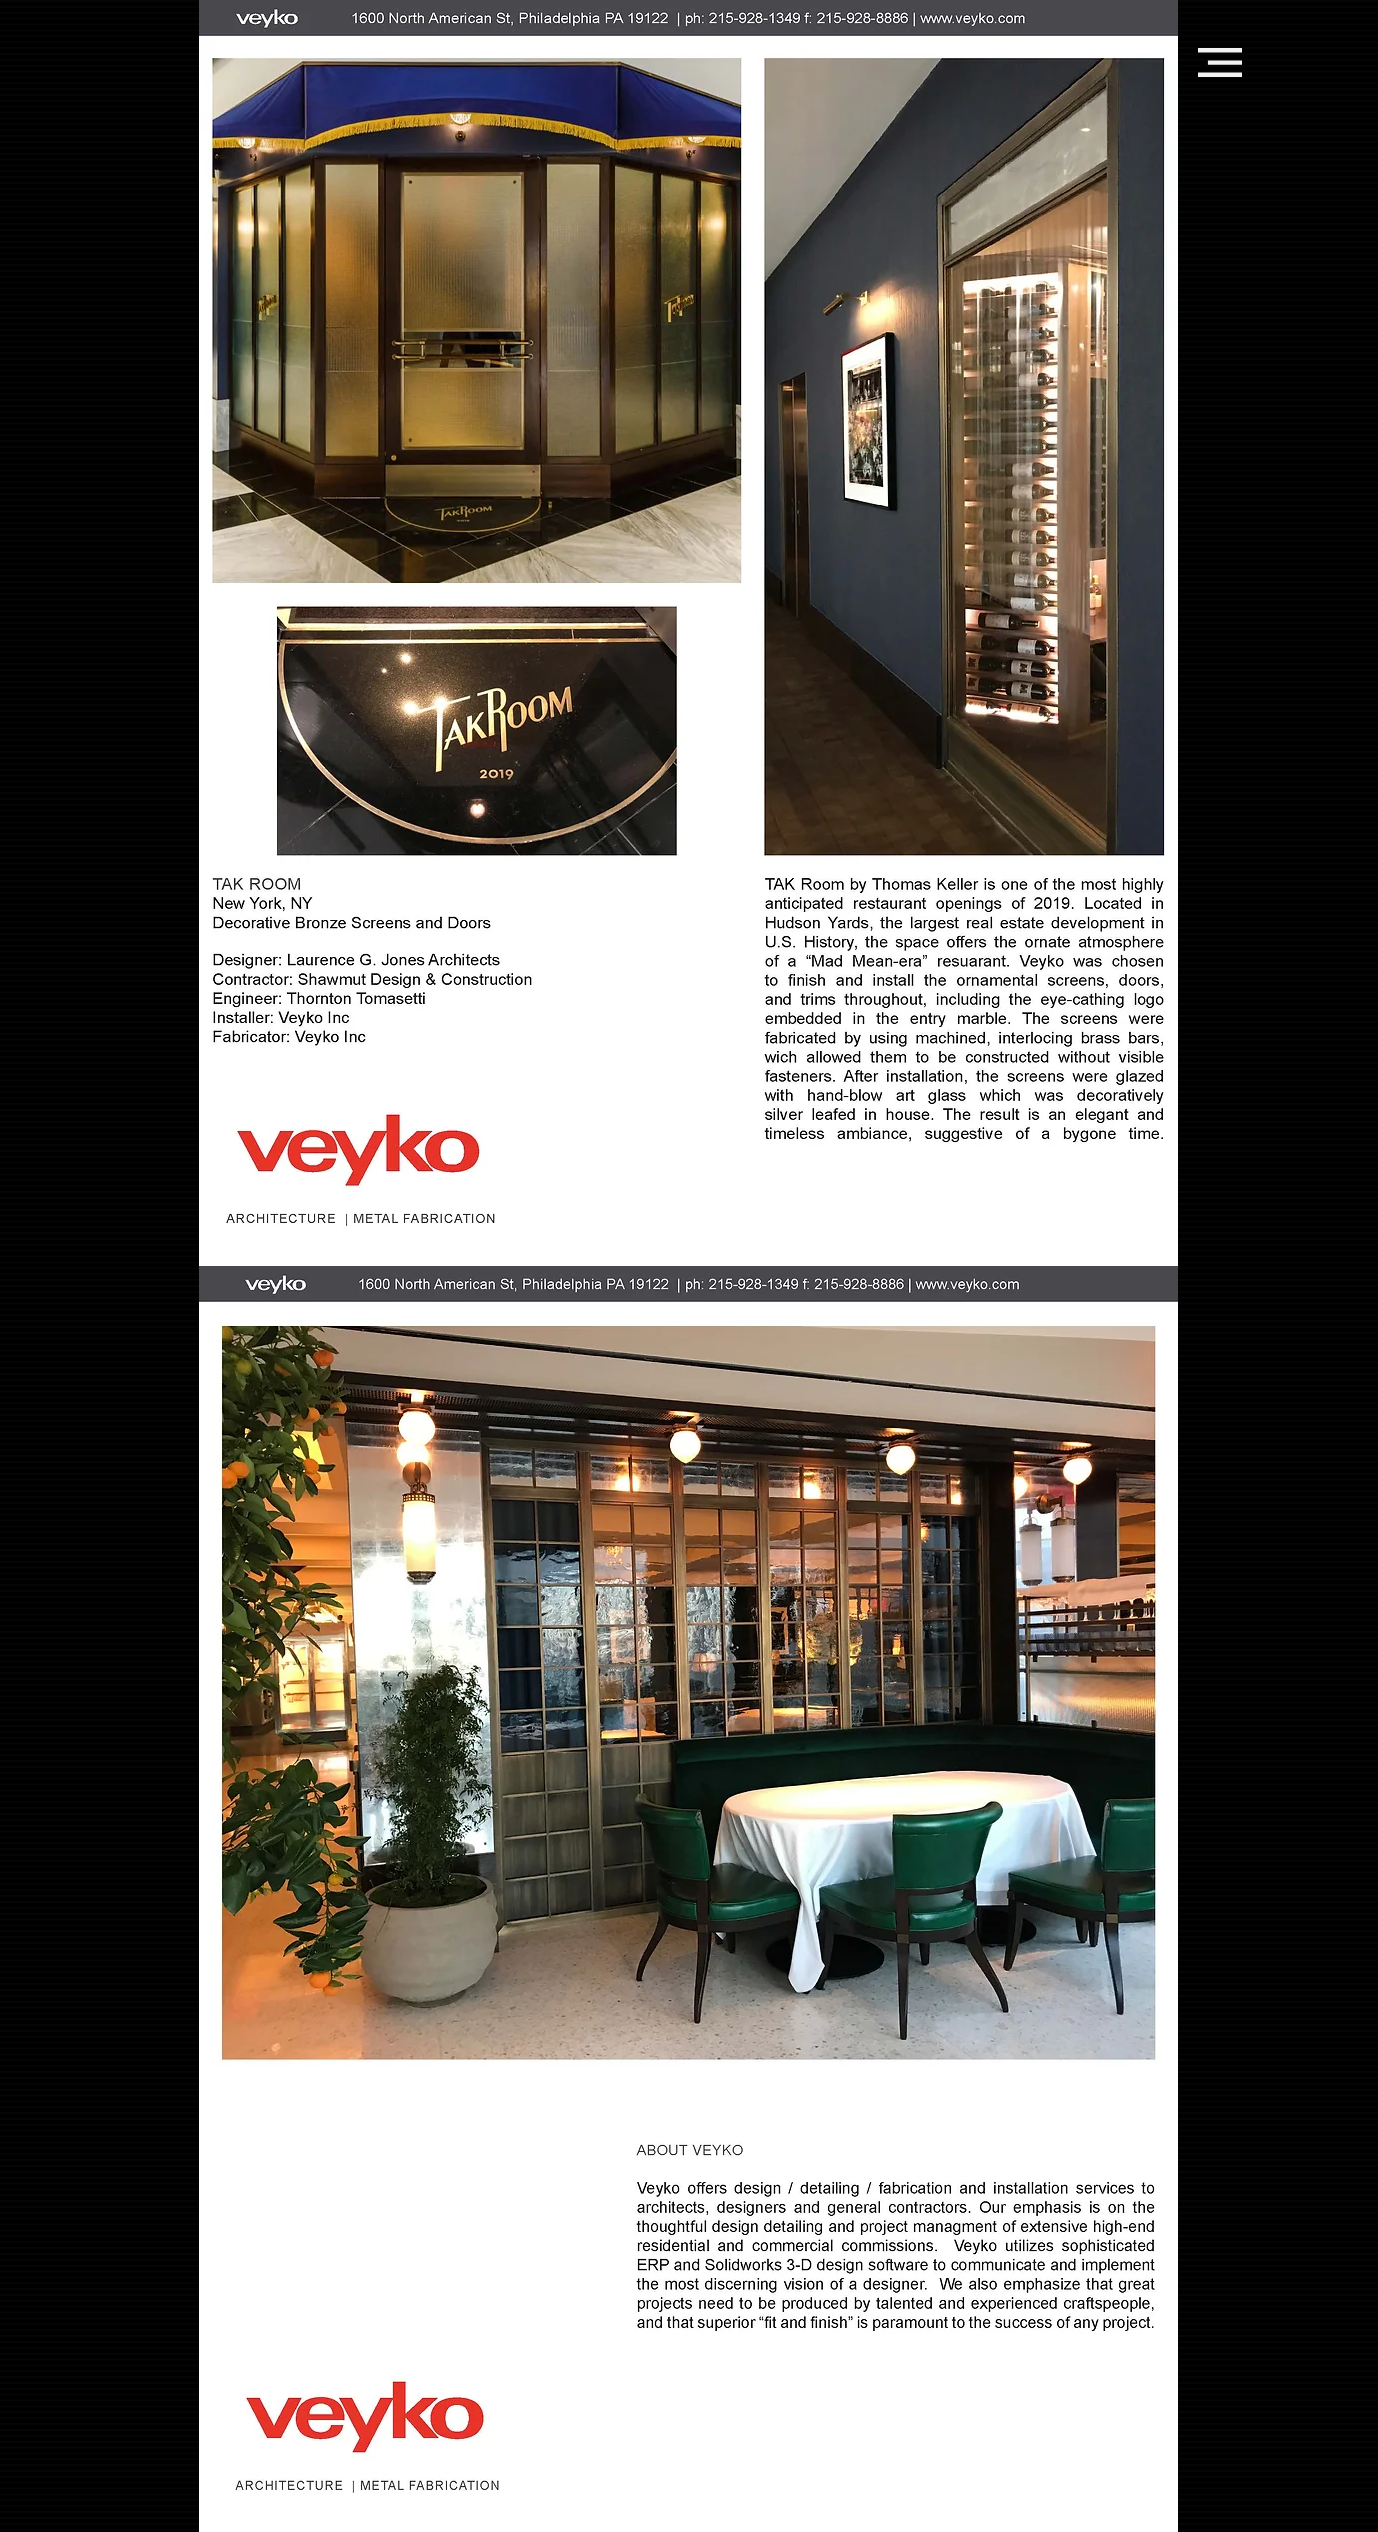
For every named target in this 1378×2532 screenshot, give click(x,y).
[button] (1220, 62)
